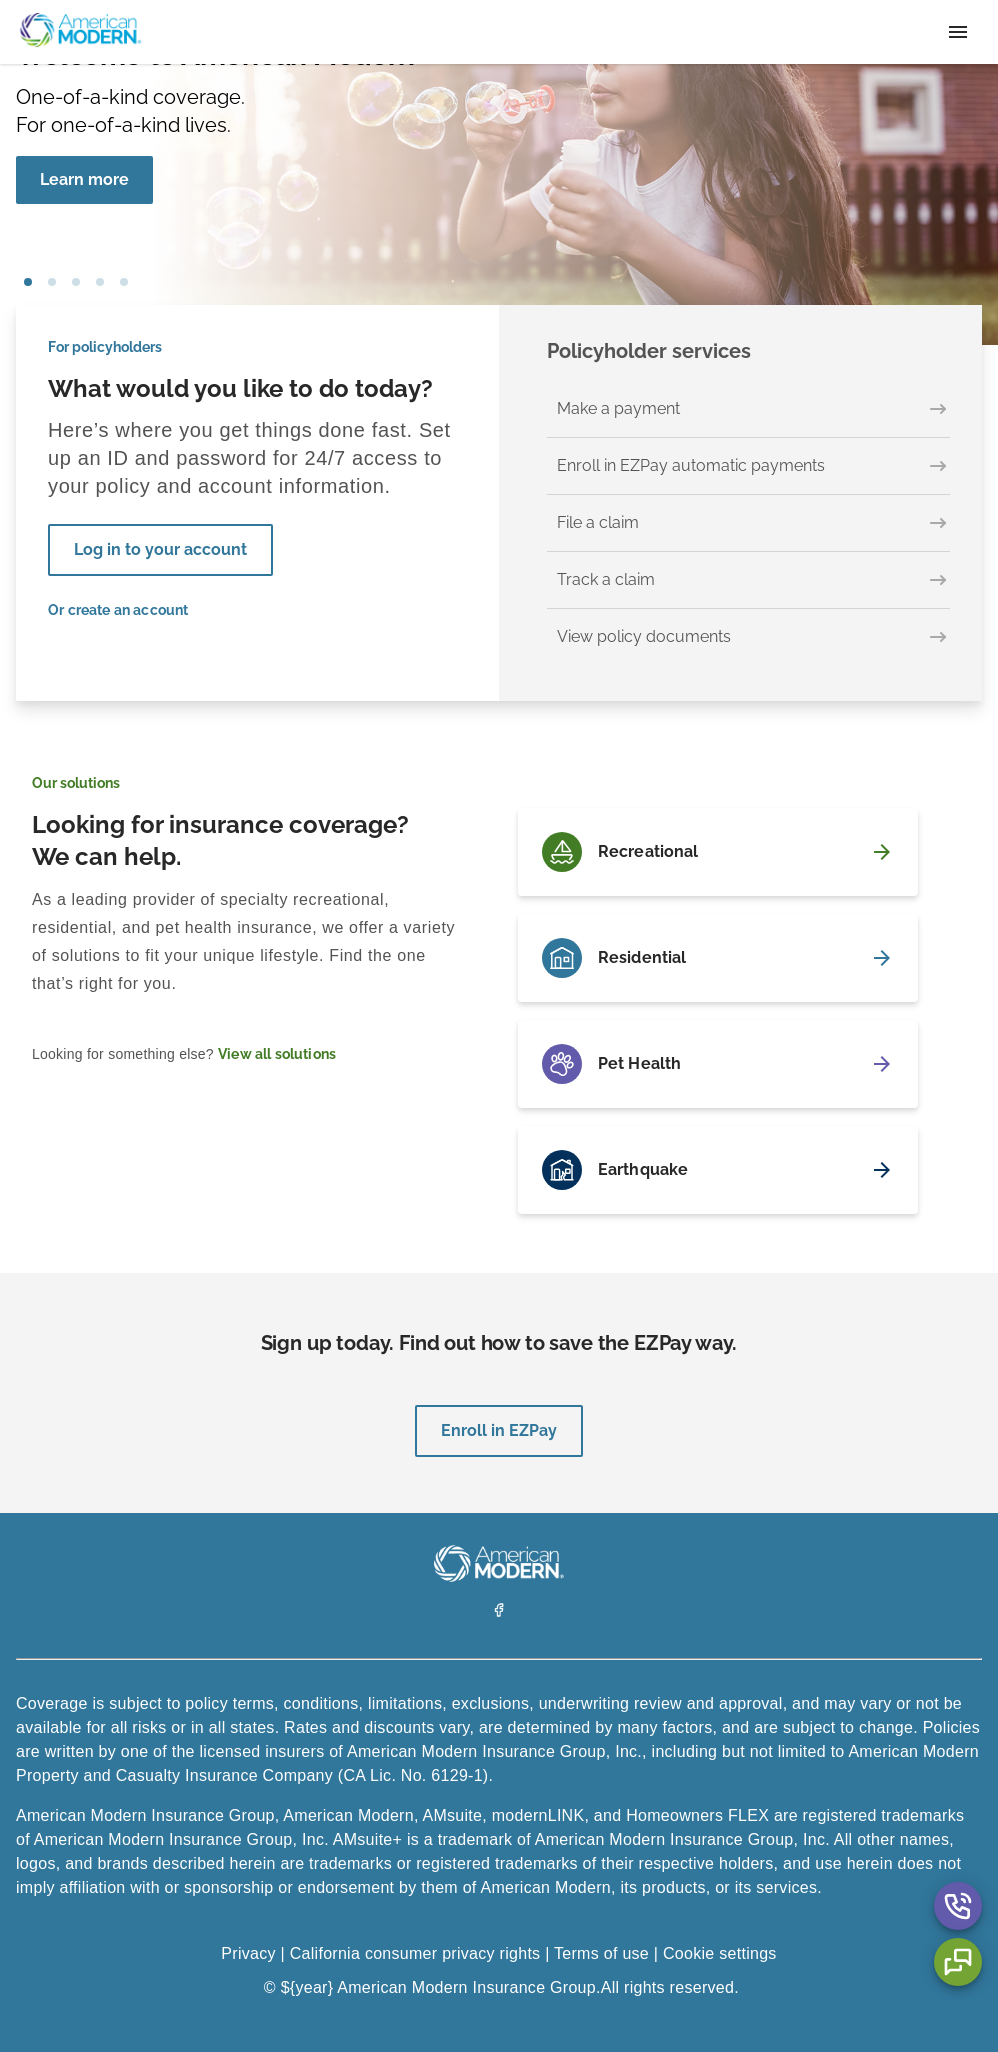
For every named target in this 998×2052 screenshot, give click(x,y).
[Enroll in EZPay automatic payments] (748, 466)
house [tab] (100, 282)
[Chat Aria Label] (958, 1962)
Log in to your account (160, 549)
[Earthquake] (718, 1170)
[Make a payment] (748, 409)
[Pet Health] (718, 1064)
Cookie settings (720, 1953)
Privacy (248, 1953)
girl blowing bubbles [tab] (28, 282)
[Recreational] (718, 852)
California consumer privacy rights (415, 1953)
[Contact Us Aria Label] (958, 1906)
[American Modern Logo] (499, 1576)
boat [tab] (76, 282)
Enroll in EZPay (499, 1430)
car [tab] (124, 282)
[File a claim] (748, 523)
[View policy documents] (748, 637)
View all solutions (277, 1054)
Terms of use (601, 1953)
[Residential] (718, 958)
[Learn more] (84, 180)
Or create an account (118, 610)
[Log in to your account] (160, 550)
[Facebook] (499, 1612)
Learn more (84, 179)
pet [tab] (52, 282)
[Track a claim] (748, 580)
